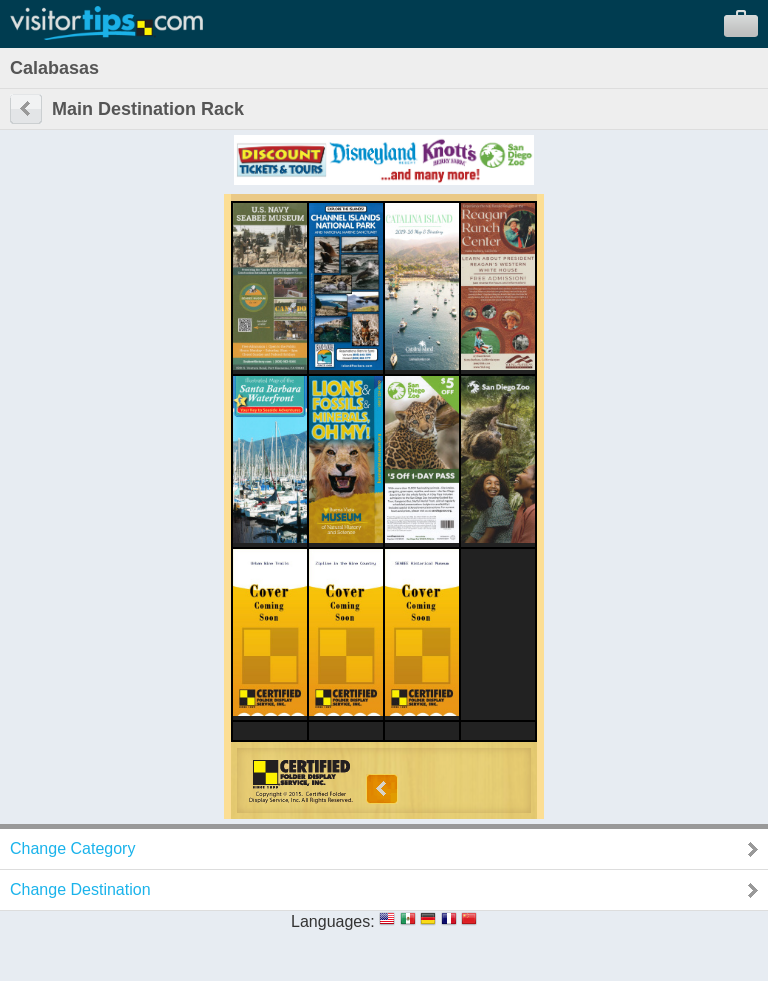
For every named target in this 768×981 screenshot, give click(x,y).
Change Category (72, 848)
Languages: (333, 921)
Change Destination (80, 889)
